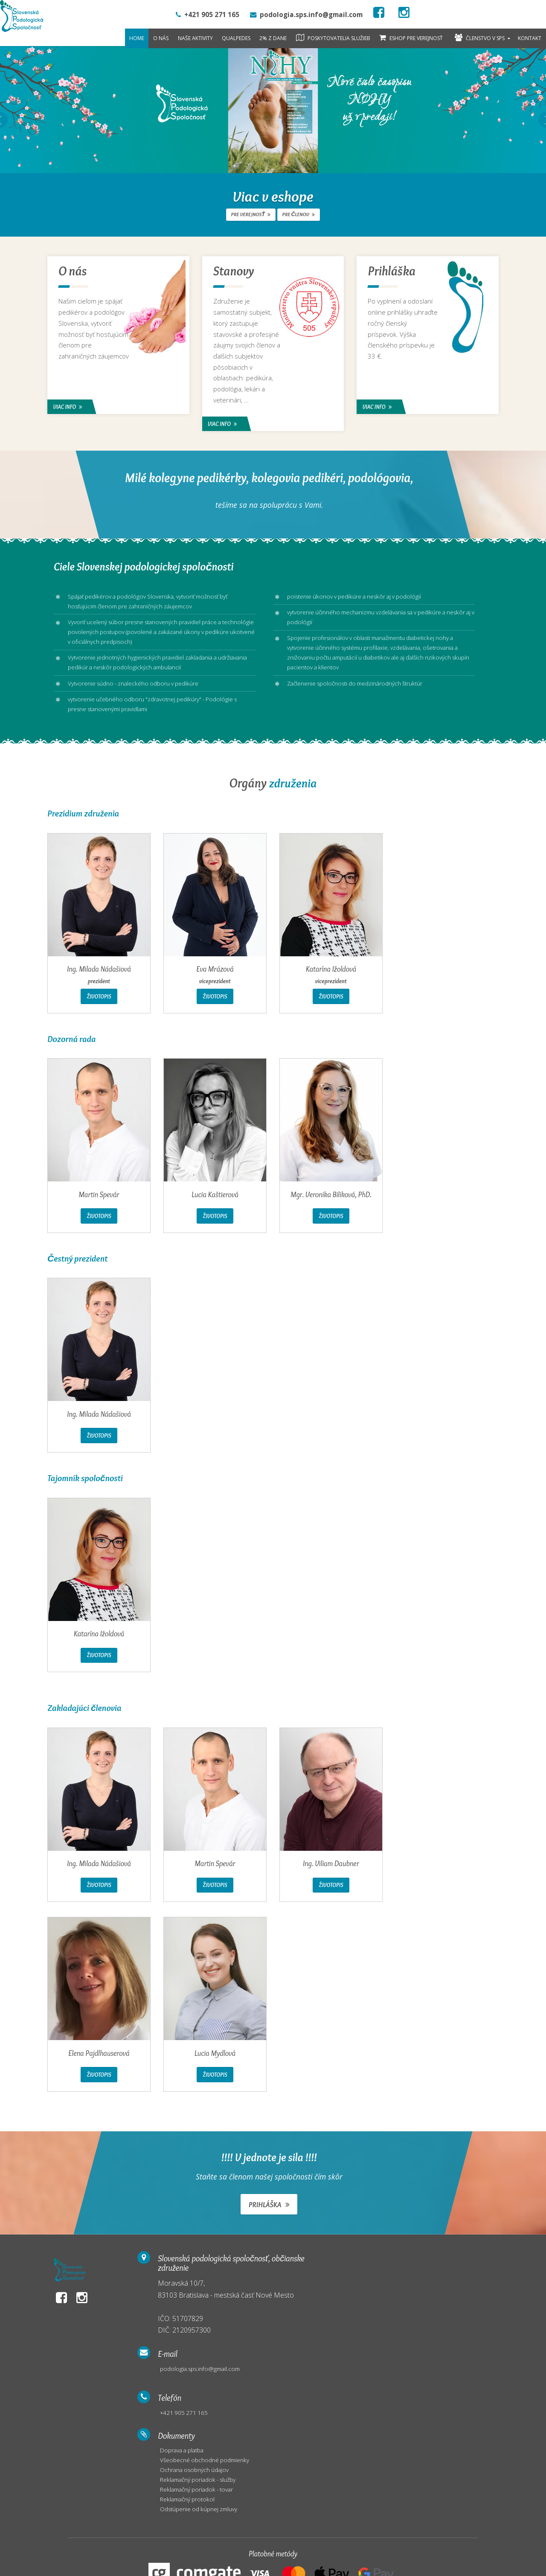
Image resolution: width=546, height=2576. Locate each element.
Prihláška (269, 2215)
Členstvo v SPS (480, 38)
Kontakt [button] (529, 38)
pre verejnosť (251, 214)
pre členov (298, 214)
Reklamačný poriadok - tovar (443, 2327)
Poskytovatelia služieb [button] (333, 38)
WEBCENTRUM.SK (124, 2562)
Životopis (99, 1002)
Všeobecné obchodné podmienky (450, 2296)
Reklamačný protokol (433, 2337)
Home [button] (136, 38)
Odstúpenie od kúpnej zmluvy (444, 2347)
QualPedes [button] (236, 38)
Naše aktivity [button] (195, 38)
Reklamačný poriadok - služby (444, 2317)
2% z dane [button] (273, 38)
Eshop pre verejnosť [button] (411, 38)
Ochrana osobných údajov (440, 2306)
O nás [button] (160, 38)
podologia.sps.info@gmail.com (322, 2286)
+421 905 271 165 (305, 2332)
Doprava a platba (428, 2286)
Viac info (68, 406)
